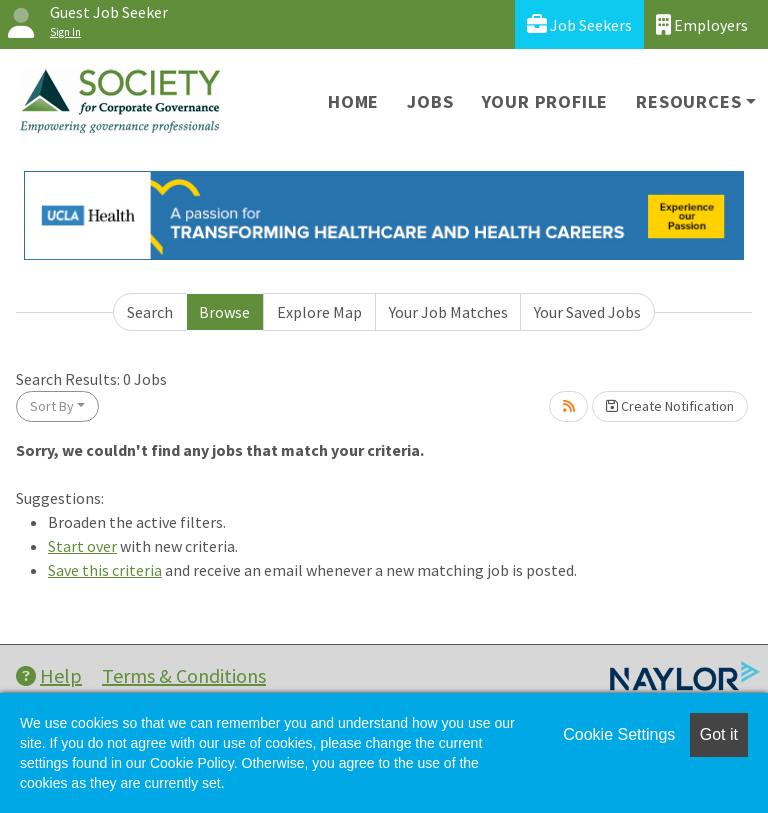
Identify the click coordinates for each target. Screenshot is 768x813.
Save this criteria (105, 570)
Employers (702, 24)
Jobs (430, 101)
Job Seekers (579, 24)
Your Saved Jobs (587, 312)
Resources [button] (688, 101)
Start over (82, 546)
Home (353, 101)
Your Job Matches (448, 312)
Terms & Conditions (184, 675)
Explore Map (319, 312)
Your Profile (545, 101)
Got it (719, 734)
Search (150, 312)
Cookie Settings (619, 734)
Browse (224, 312)
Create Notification (670, 406)
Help (49, 675)
